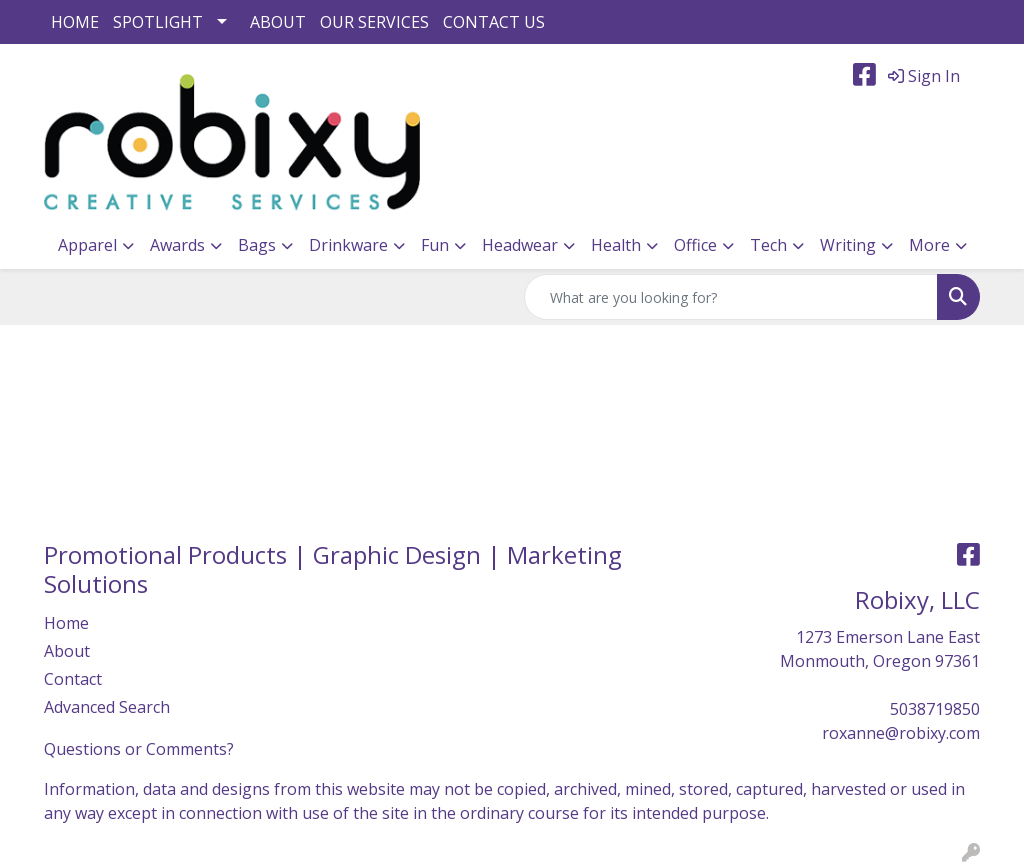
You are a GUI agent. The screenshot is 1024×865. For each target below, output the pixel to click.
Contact (73, 679)
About (67, 651)
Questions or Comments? (139, 749)
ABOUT (278, 22)
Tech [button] (768, 245)
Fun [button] (435, 245)
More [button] (929, 245)
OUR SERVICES (374, 22)
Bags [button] (257, 245)
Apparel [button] (87, 245)
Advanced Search (107, 707)
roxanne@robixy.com (901, 733)
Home (66, 623)
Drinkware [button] (348, 245)
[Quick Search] (731, 297)
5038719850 (935, 709)
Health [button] (616, 245)
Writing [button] (848, 245)
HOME (75, 22)
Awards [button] (177, 245)
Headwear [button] (520, 245)
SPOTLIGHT (158, 22)
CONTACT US (494, 22)
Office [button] (695, 245)
